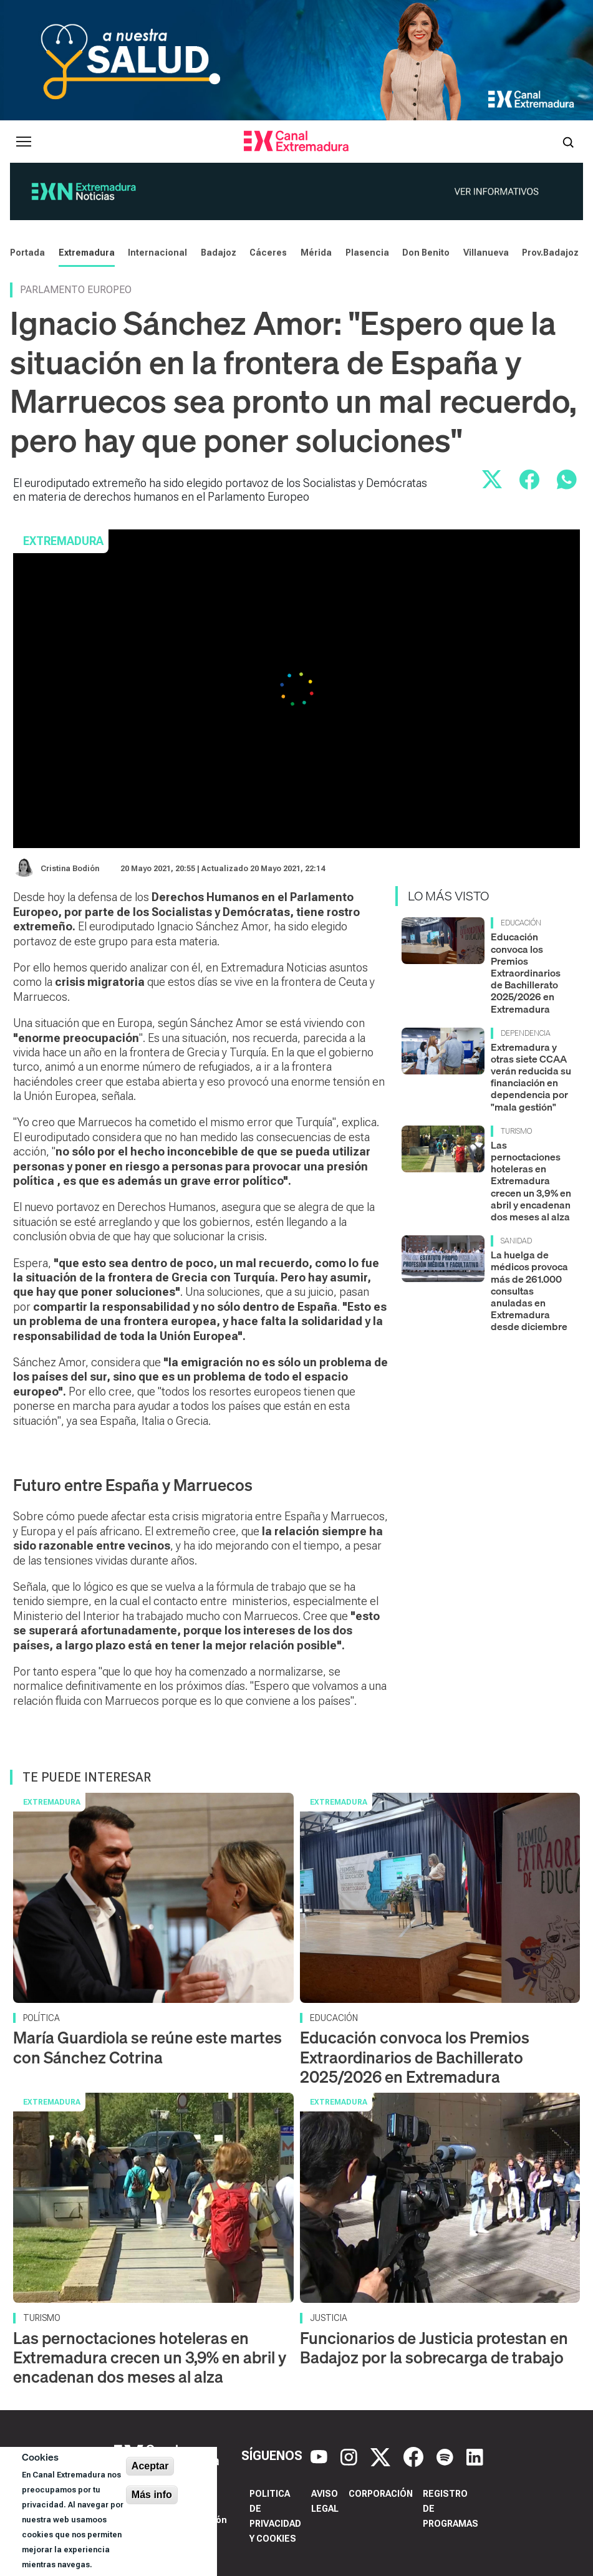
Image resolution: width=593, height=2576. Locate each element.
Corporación (381, 2494)
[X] (381, 2455)
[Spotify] (446, 2455)
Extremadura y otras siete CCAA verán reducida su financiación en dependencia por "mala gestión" (531, 1077)
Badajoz (218, 253)
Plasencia (367, 253)
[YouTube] (320, 2455)
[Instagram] (350, 2455)
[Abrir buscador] (568, 141)
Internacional (157, 253)
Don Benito (426, 253)
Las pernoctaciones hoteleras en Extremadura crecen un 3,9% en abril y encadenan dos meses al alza (531, 1181)
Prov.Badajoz (550, 253)
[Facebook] (415, 2455)
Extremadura (87, 253)
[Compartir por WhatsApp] (567, 479)
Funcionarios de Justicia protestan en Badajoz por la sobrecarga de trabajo (434, 2347)
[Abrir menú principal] (23, 141)
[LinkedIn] (474, 2455)
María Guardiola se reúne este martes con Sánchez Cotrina (147, 2047)
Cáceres (268, 253)
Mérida (316, 253)
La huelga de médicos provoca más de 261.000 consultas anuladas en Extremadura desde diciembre (529, 1290)
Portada (27, 253)
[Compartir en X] (492, 479)
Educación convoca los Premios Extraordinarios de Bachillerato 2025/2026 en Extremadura (526, 972)
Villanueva (486, 253)
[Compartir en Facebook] (529, 479)
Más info (152, 2494)
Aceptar (150, 2466)
